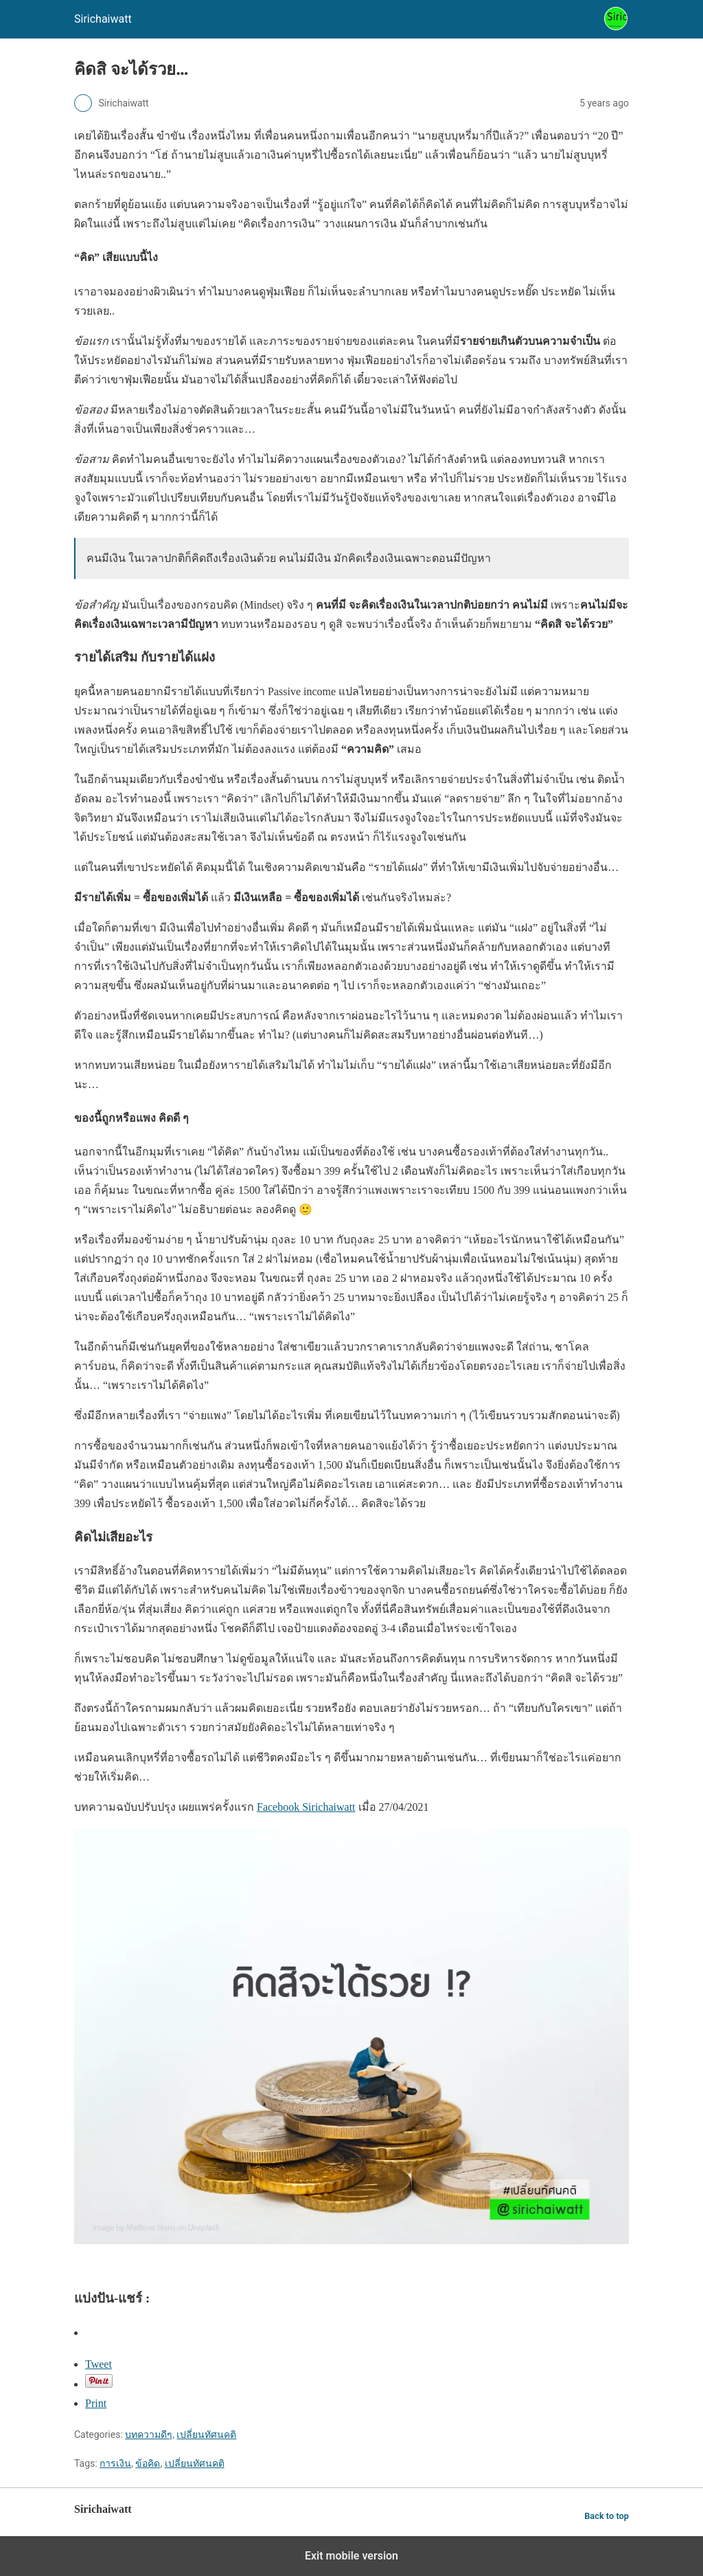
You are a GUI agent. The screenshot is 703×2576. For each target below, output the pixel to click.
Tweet (98, 2364)
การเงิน (115, 2463)
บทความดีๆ (148, 2434)
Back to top (606, 2516)
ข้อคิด (147, 2463)
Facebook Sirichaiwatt (306, 1807)
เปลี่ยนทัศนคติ (206, 2434)
